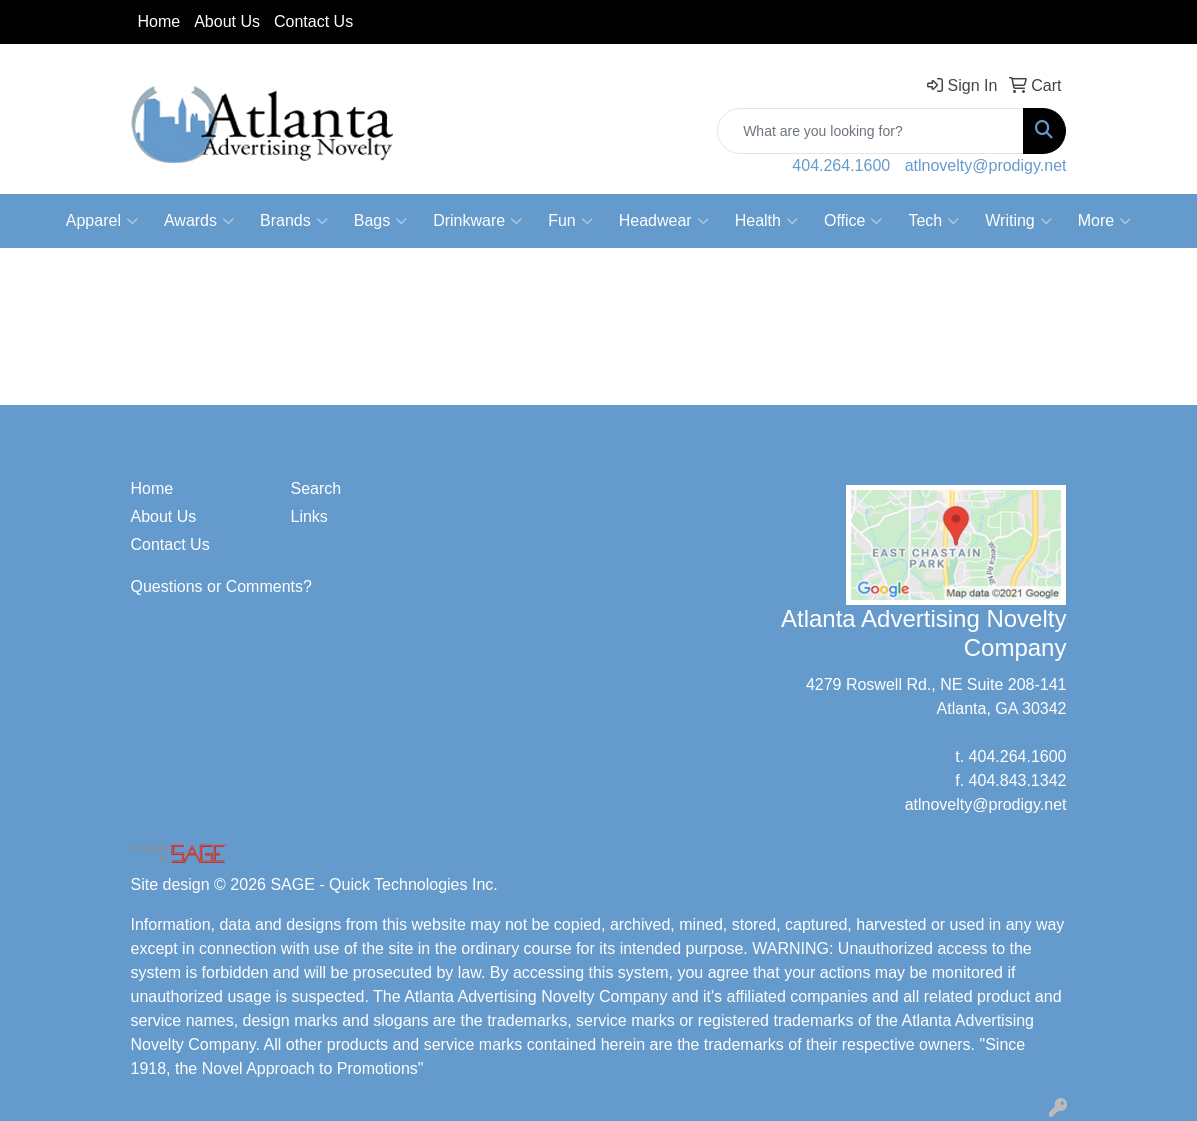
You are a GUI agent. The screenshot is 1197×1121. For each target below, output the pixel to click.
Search (315, 488)
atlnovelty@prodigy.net (986, 165)
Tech (933, 221)
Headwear (664, 221)
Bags (380, 221)
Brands (294, 221)
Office (853, 221)
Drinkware (477, 221)
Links (308, 516)
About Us (227, 21)
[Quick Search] (870, 131)
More (1104, 221)
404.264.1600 (841, 165)
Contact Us (313, 21)
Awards (199, 221)
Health (766, 221)
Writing (1018, 221)
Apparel (102, 221)
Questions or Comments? (221, 586)
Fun (570, 221)
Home (159, 21)
